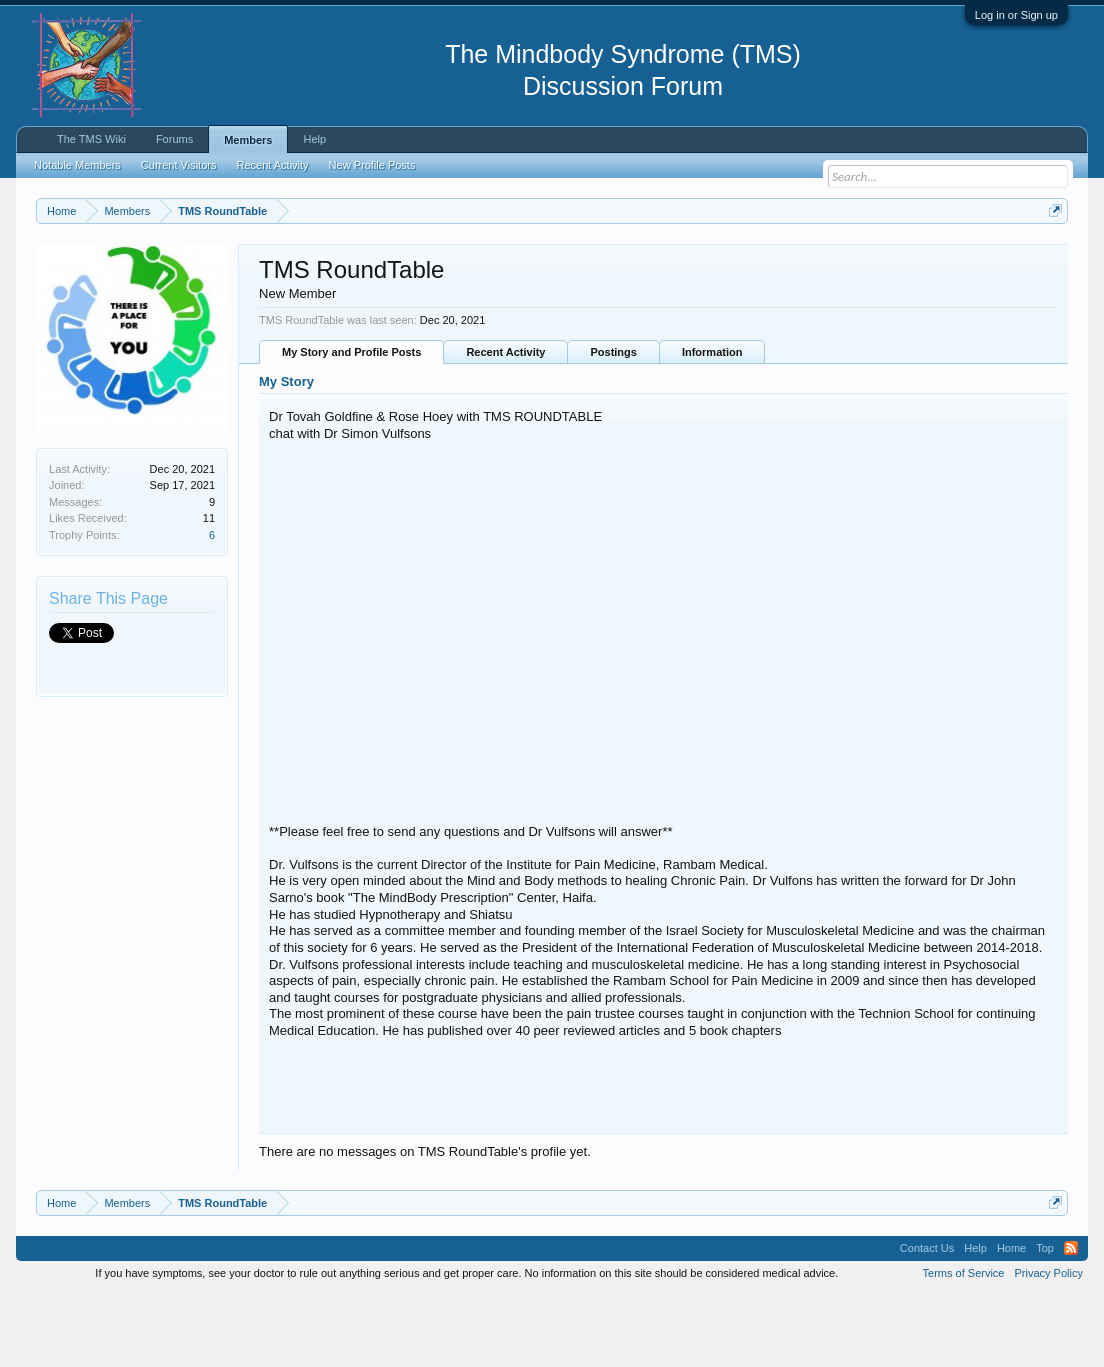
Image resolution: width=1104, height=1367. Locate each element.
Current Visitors (179, 165)
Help (314, 139)
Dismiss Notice (1051, 257)
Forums (174, 139)
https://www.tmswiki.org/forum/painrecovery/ (219, 281)
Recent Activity (505, 425)
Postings (613, 425)
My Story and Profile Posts (351, 425)
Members (248, 140)
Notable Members (77, 165)
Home (1011, 1321)
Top (1045, 1321)
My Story (286, 454)
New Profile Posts (372, 165)
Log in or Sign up (1016, 15)
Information (712, 425)
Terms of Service (964, 1345)
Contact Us (927, 1321)
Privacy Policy (1049, 1345)
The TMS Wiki (91, 139)
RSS (1071, 1321)
